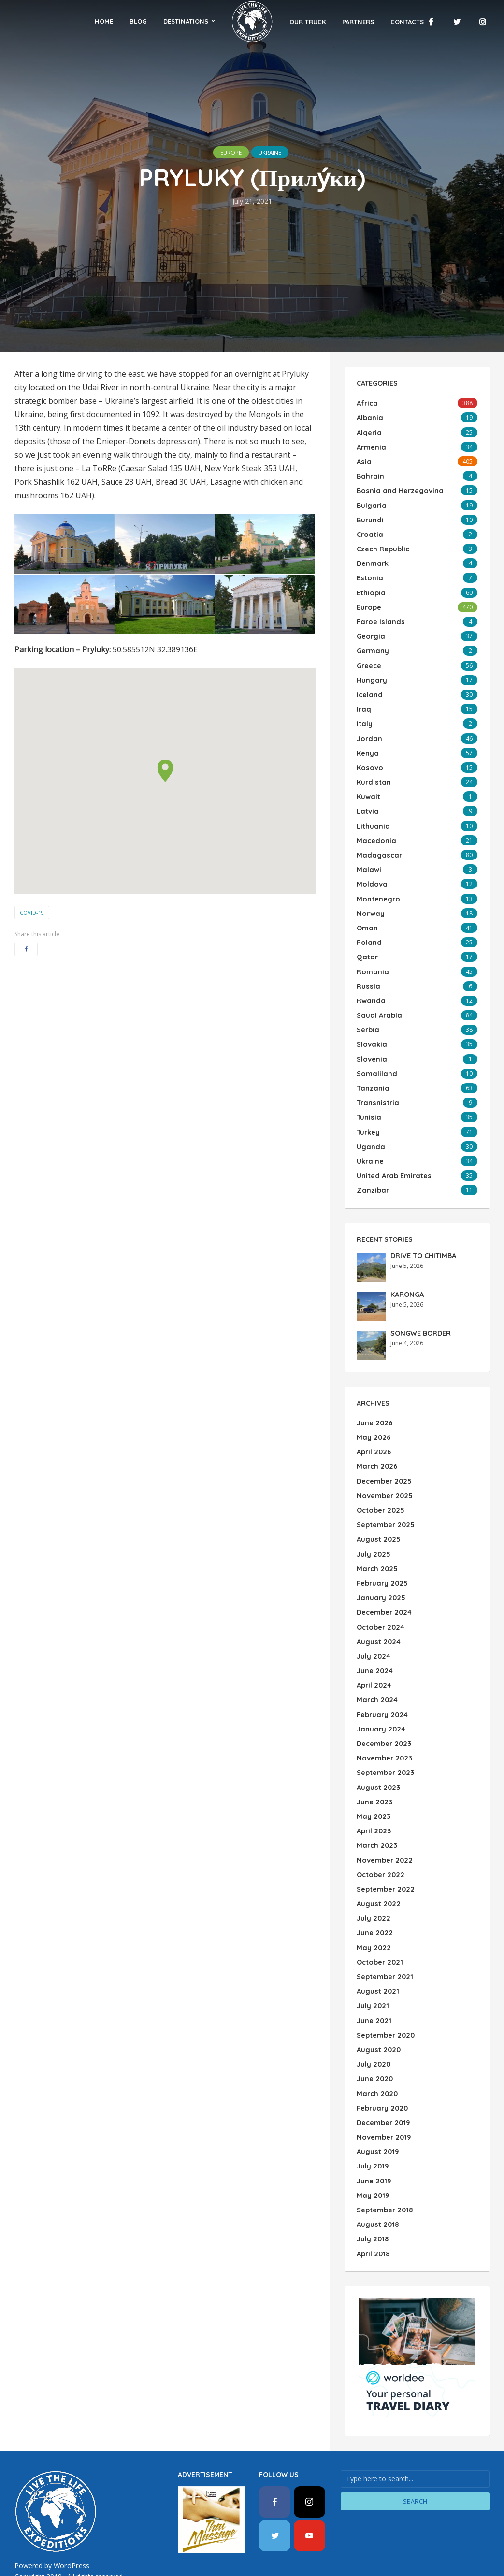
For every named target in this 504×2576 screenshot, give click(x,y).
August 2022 (378, 1853)
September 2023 (385, 1727)
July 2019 (372, 2105)
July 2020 (373, 2007)
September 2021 (384, 1923)
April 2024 (373, 1643)
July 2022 (373, 1867)
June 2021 (373, 1965)
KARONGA (406, 1262)
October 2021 (379, 1909)
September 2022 (385, 1839)
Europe (225, 152)
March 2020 (376, 2035)
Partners (338, 22)
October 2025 (380, 1475)
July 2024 (373, 1615)
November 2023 (383, 1713)
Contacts (386, 22)
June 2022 (374, 1881)
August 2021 (377, 1937)
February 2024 (381, 1671)
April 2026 (373, 1419)
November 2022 (383, 1811)
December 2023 (383, 1699)
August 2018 (377, 2161)
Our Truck (287, 22)
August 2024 (378, 1601)
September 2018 (384, 2147)
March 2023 (376, 1797)
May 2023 (373, 1769)
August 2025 (378, 1503)
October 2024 (380, 1587)
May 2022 (373, 1895)
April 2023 (373, 1783)
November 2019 (383, 2077)
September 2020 (385, 1979)
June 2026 (374, 1391)
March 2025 (376, 1531)
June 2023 (374, 1755)
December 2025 (384, 1447)
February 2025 (381, 1545)
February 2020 (381, 2049)
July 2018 (372, 2175)
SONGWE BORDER (420, 1301)
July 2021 (372, 1951)
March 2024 (376, 1657)
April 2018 (373, 2189)
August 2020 (378, 1993)
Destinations (206, 21)
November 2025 (384, 1461)
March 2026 (376, 1433)
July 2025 (373, 1517)
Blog (159, 21)
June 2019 (373, 2119)
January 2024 (380, 1685)
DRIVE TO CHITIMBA (422, 1224)
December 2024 (384, 1573)
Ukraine (274, 152)
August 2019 (377, 2091)
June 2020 (374, 2021)
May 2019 (372, 2133)
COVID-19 (32, 912)
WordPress (71, 2500)
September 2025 (385, 1489)
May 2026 (373, 1405)
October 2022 (380, 1825)
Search (415, 2436)
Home (124, 21)
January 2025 (380, 1559)
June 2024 (374, 1629)
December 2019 (383, 2063)
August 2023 (378, 1741)
